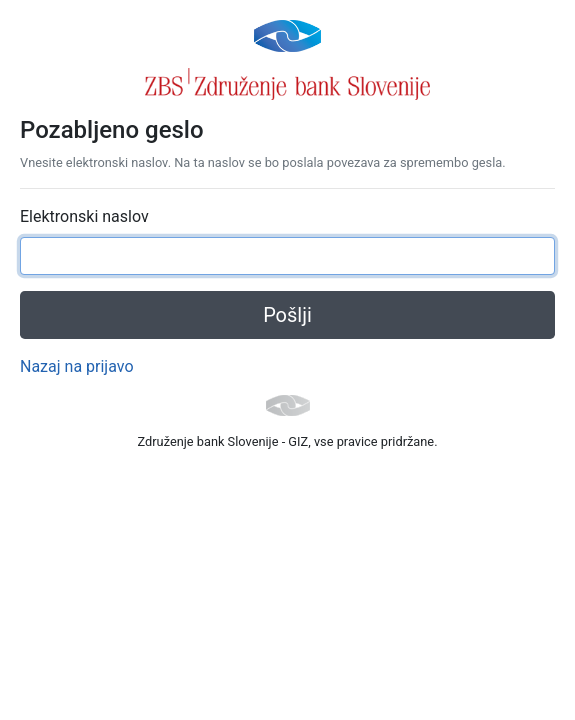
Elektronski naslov (84, 216)
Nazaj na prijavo (77, 366)
